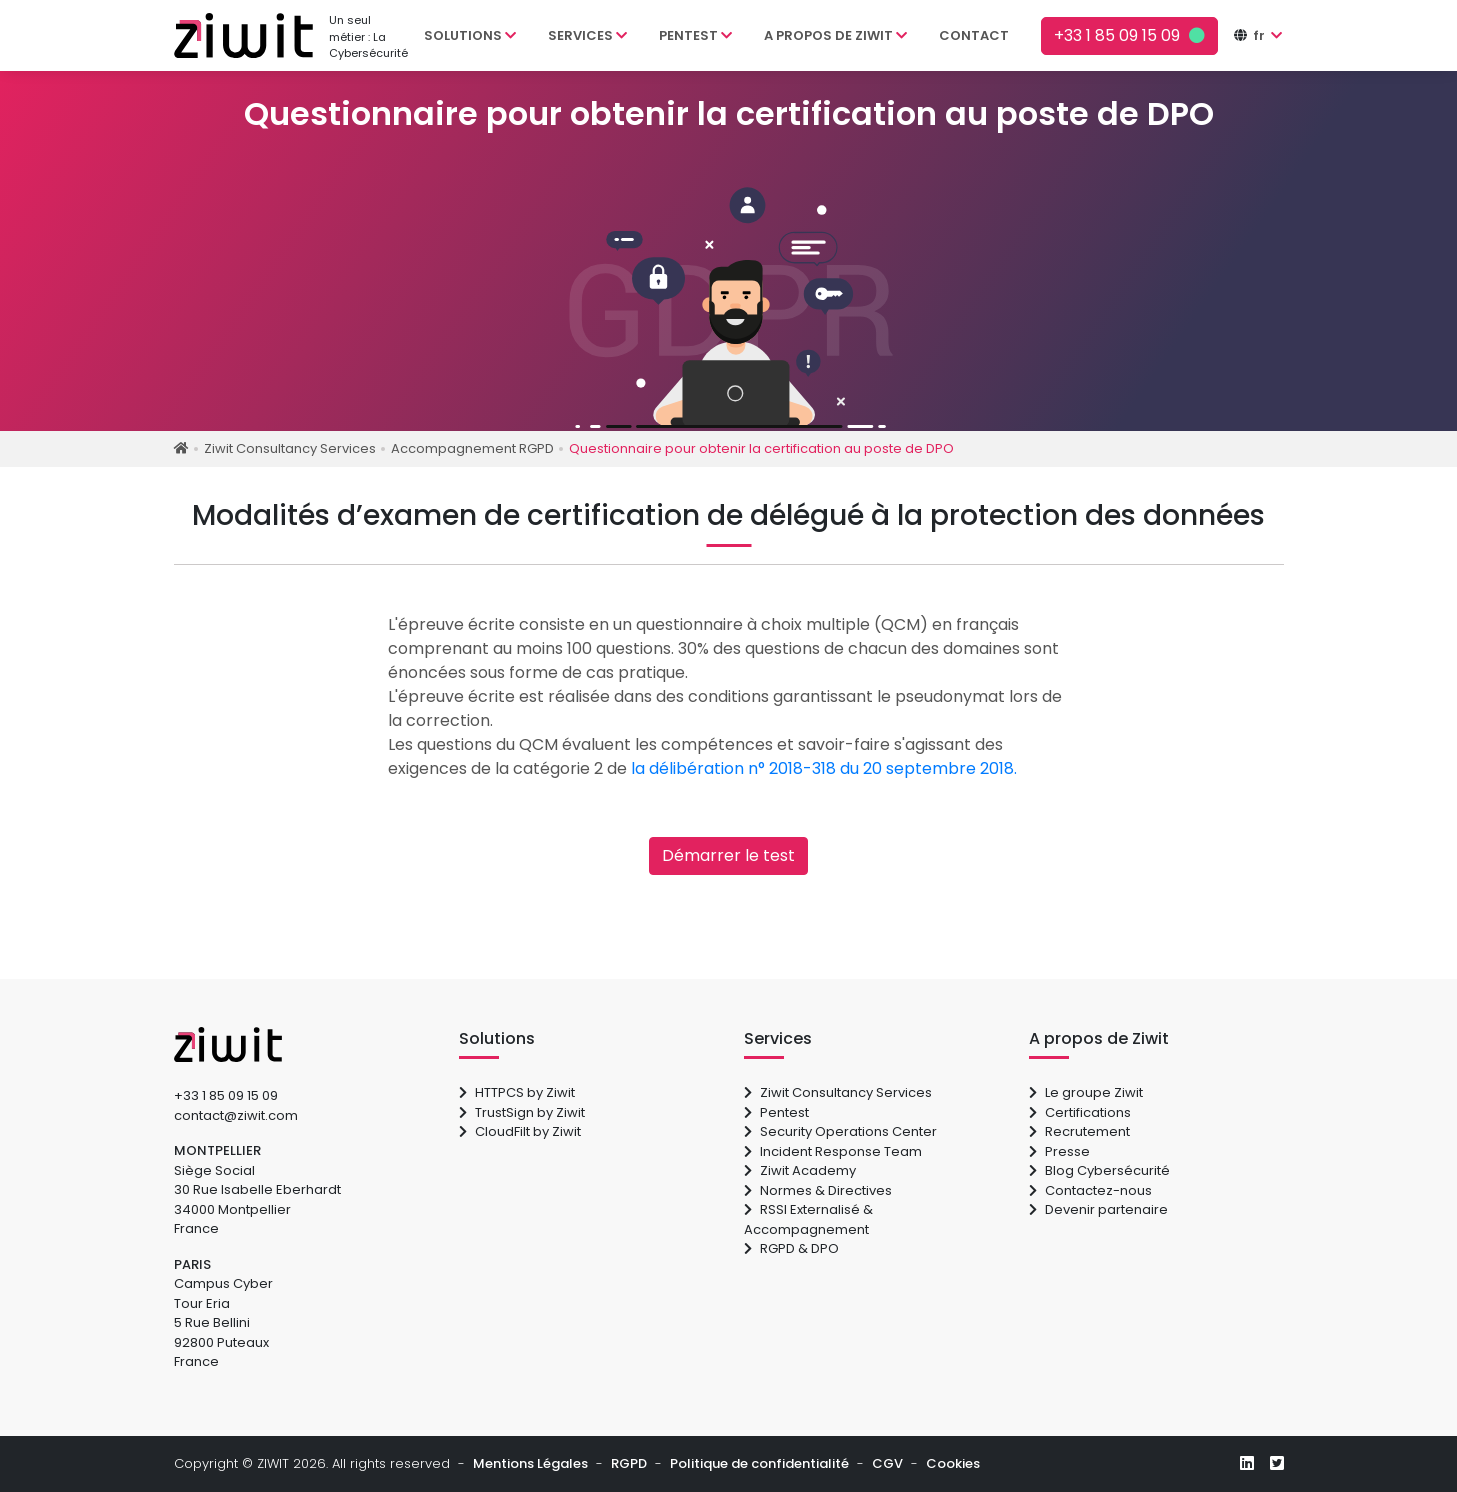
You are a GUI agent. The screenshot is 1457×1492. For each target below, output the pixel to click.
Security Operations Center (840, 1131)
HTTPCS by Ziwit (517, 1092)
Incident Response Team (833, 1151)
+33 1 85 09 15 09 (226, 1095)
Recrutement (1079, 1131)
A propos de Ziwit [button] (835, 35)
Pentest (776, 1112)
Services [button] (587, 35)
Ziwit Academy (800, 1170)
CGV (887, 1463)
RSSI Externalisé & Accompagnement (808, 1219)
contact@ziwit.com (236, 1115)
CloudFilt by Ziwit (520, 1131)
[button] (1266, 36)
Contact (974, 35)
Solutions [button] (470, 35)
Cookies (953, 1463)
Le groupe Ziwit (1086, 1092)
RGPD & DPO (791, 1248)
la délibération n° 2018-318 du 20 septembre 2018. (824, 768)
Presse (1059, 1151)
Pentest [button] (695, 35)
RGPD (629, 1463)
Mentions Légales (530, 1463)
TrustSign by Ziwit (522, 1112)
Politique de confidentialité (759, 1463)
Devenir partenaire (1098, 1209)
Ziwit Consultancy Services (838, 1092)
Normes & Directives (818, 1190)
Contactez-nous (1090, 1190)
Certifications (1080, 1112)
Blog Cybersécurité (1099, 1170)
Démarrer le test (728, 855)
